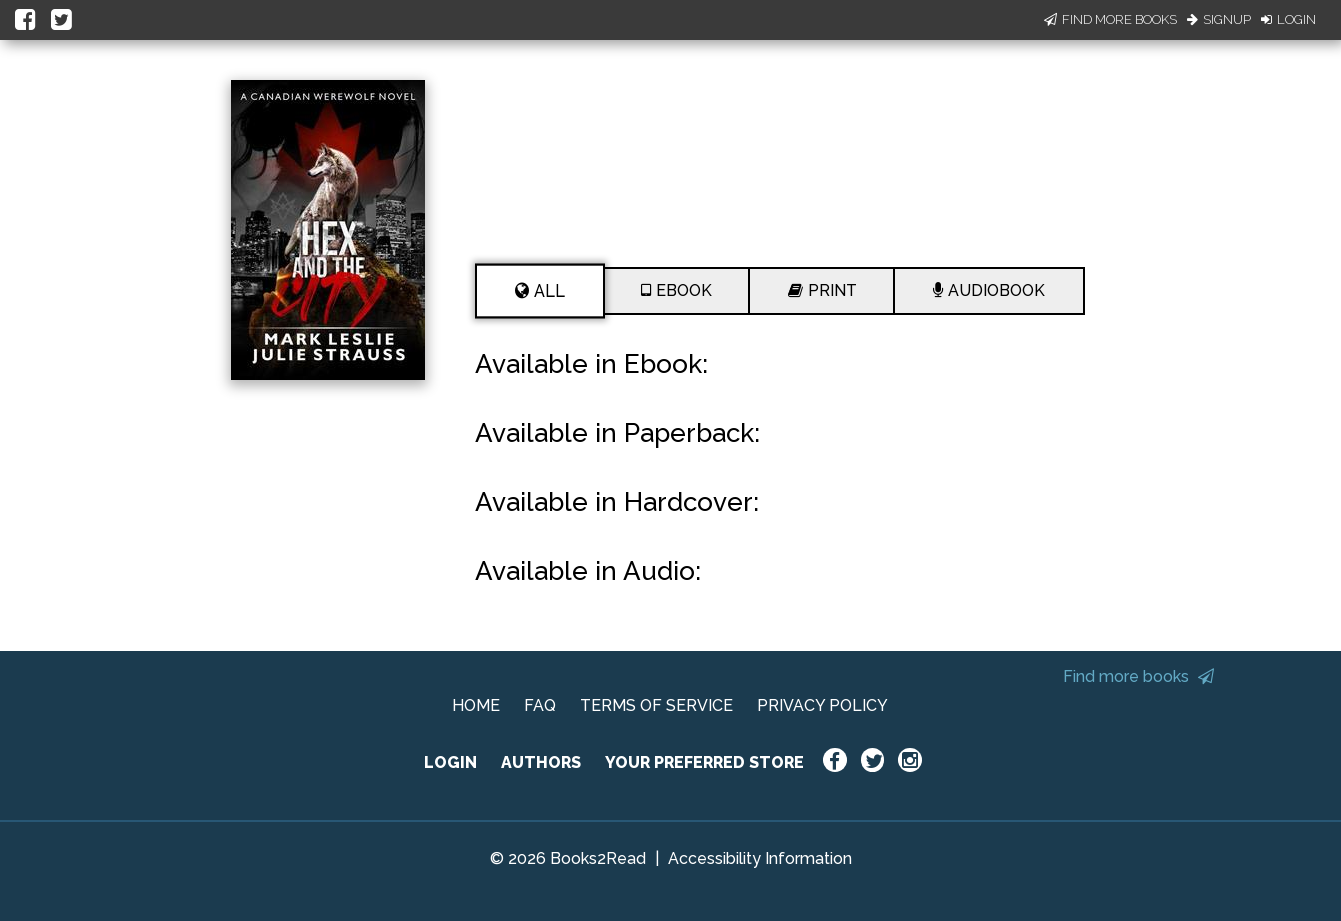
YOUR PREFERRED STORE (704, 762)
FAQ (540, 705)
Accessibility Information (760, 858)
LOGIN (450, 762)
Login (1288, 19)
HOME (476, 705)
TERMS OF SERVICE (656, 705)
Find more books (1138, 676)
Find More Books (1110, 19)
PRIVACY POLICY (822, 705)
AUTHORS (541, 762)
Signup (1219, 19)
